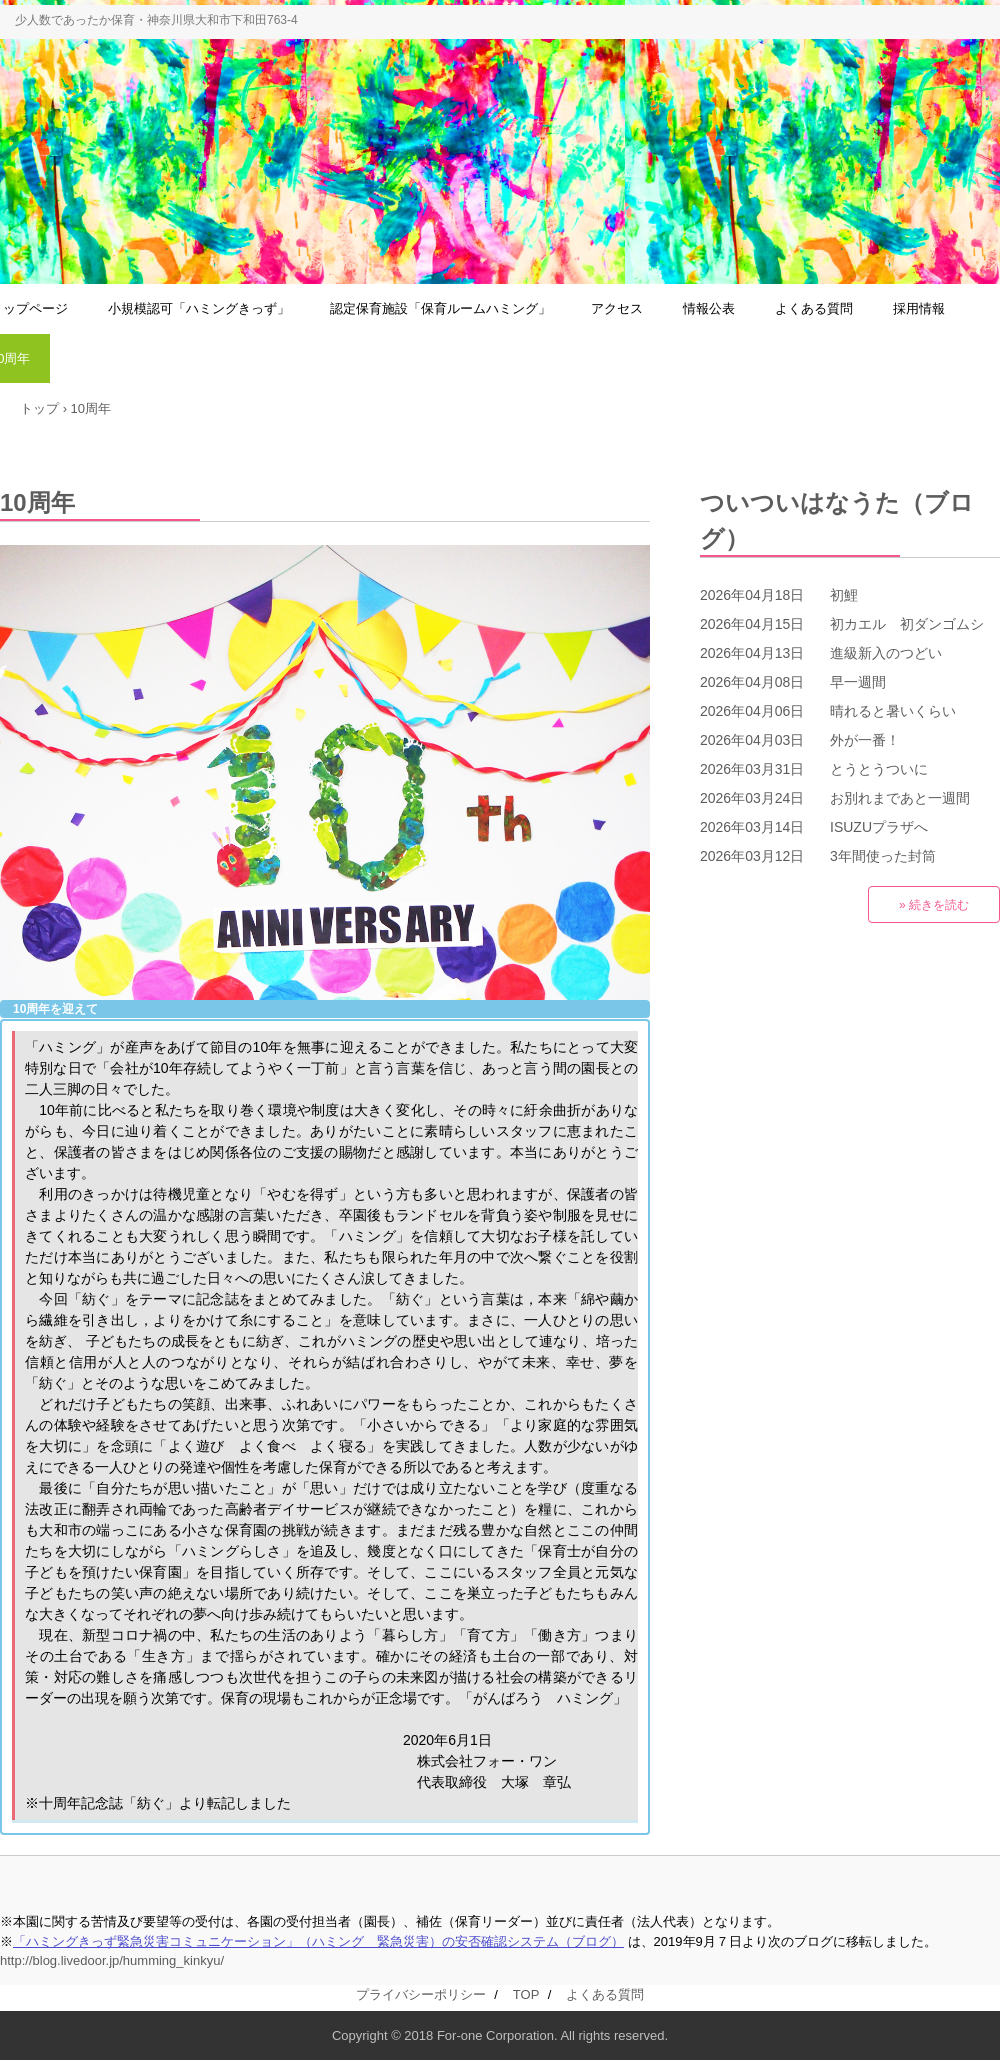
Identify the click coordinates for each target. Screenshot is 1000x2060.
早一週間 (858, 682)
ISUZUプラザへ (879, 827)
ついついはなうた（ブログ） (837, 520)
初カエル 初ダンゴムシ (907, 624)
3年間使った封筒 (883, 856)
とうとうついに (879, 769)
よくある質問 (814, 308)
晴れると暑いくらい (893, 711)
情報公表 (709, 308)
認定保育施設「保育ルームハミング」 (440, 308)
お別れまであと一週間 (900, 798)
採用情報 (919, 308)
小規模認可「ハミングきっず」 (199, 308)
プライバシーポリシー (421, 1994)
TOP (526, 1994)
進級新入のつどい (886, 653)
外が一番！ (865, 740)
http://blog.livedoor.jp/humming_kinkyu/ (112, 1960)
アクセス (617, 308)
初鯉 (844, 595)
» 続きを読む (934, 905)
